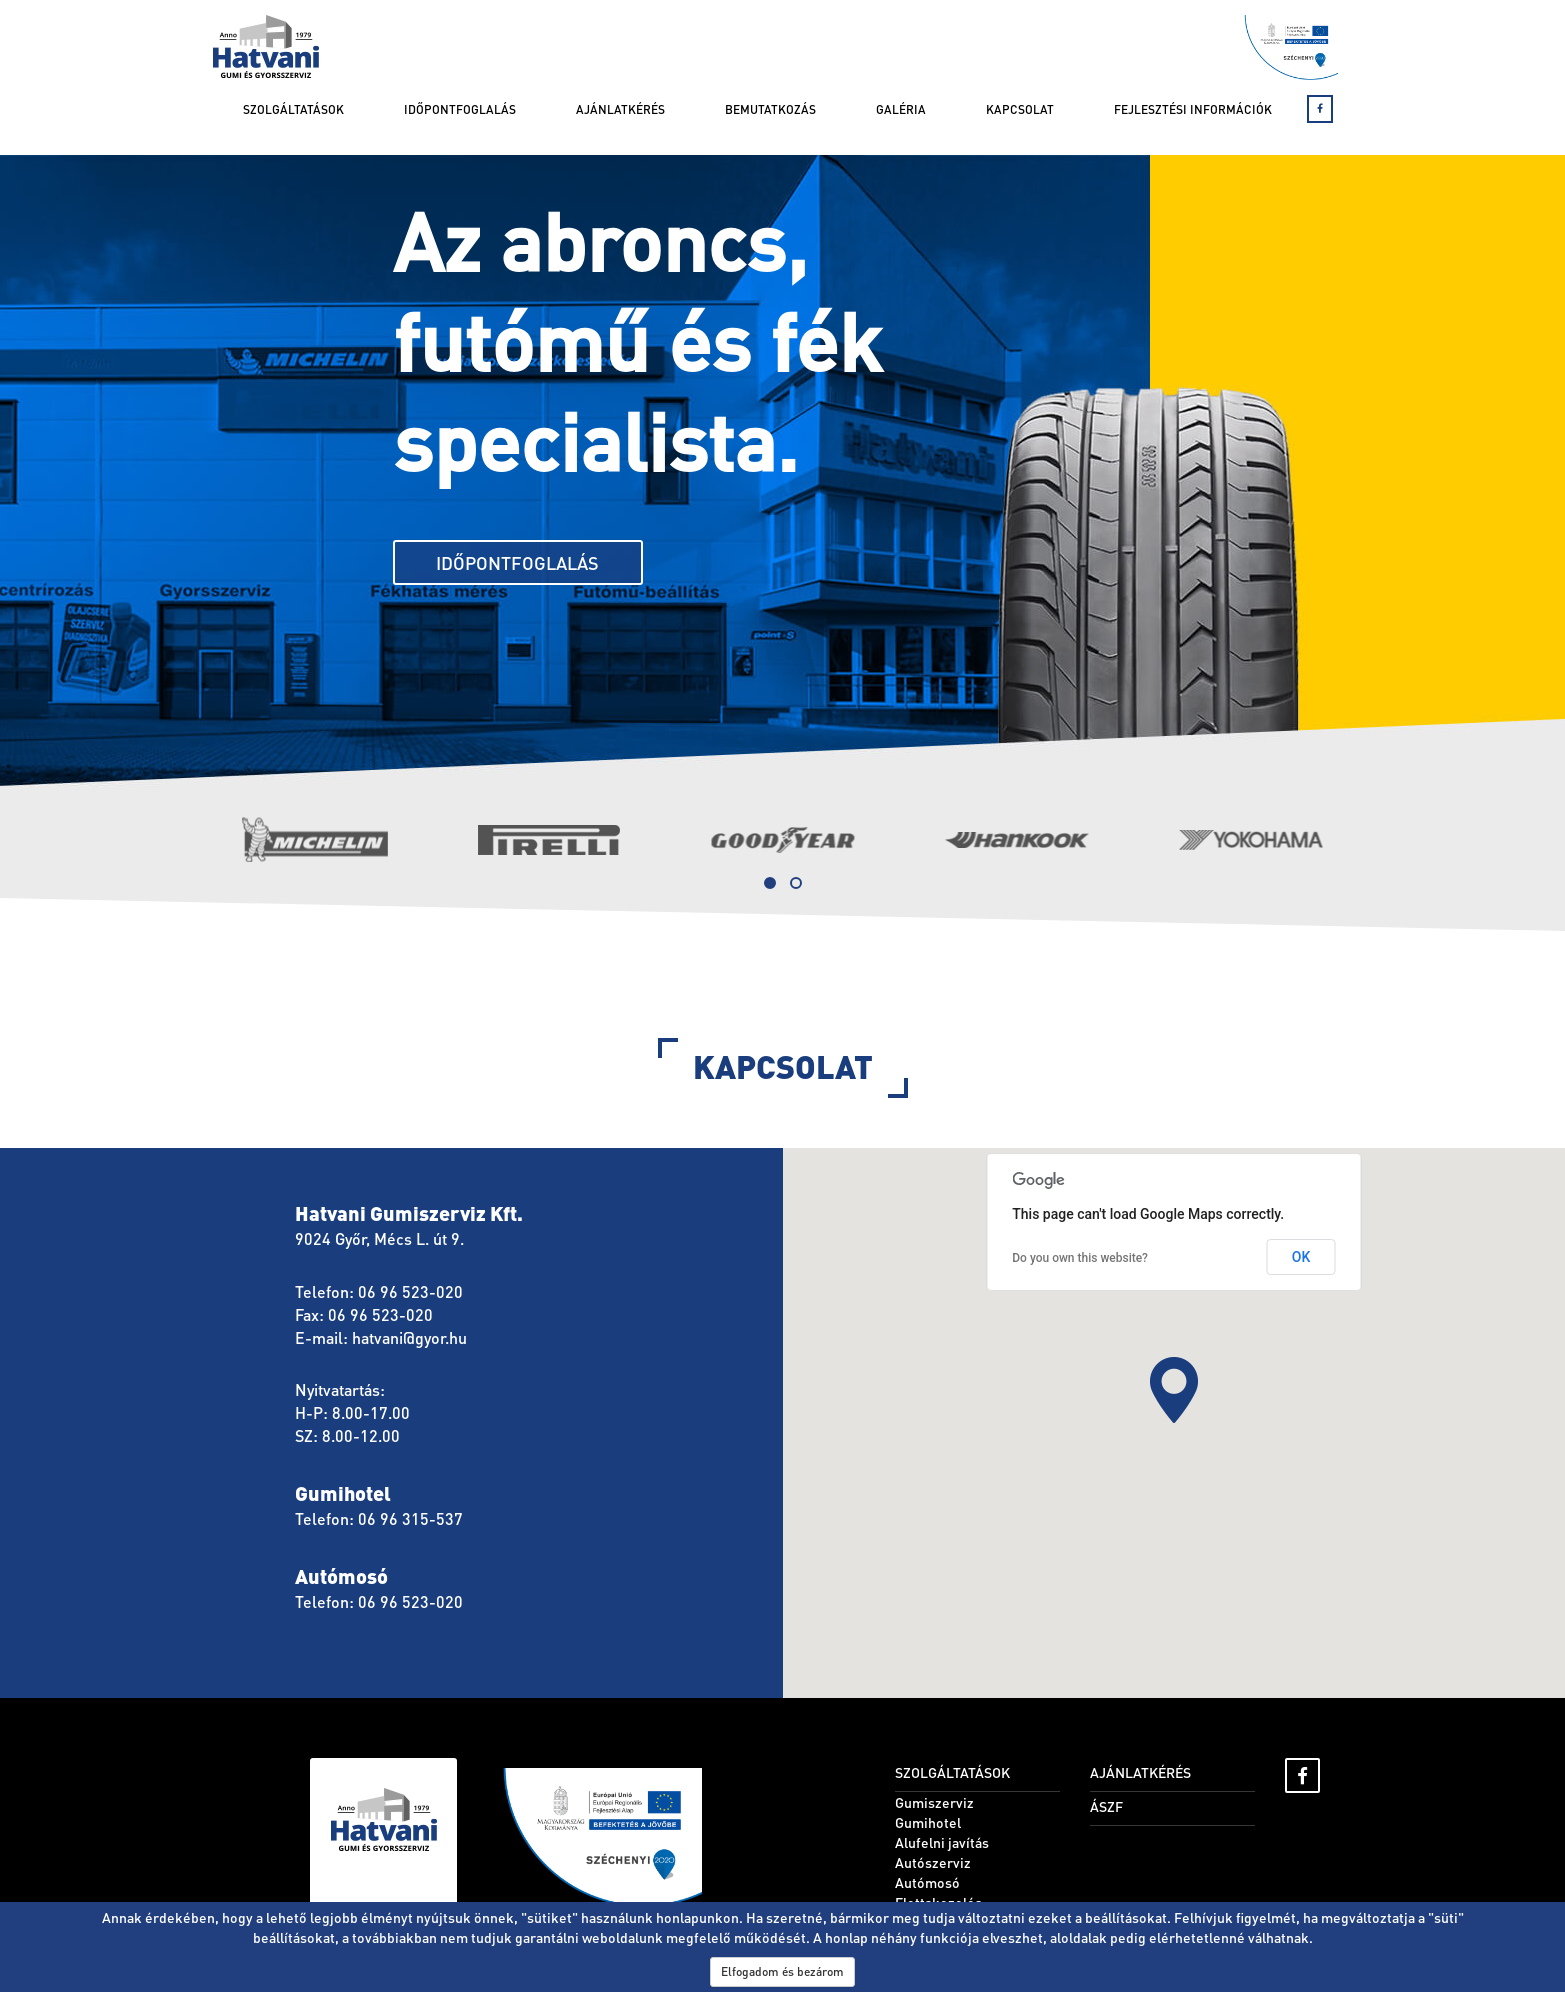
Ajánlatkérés (620, 109)
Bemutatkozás (770, 109)
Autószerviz (933, 1862)
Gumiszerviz (934, 1802)
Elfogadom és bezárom (782, 1971)
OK (1301, 1257)
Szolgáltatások (293, 109)
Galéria (901, 109)
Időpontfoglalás (460, 109)
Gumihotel (928, 1822)
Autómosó (927, 1882)
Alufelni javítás (942, 1842)
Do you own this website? (1080, 1258)
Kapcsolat (1020, 109)
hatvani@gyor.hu (409, 1337)
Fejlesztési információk (1193, 109)
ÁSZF (1106, 1806)
